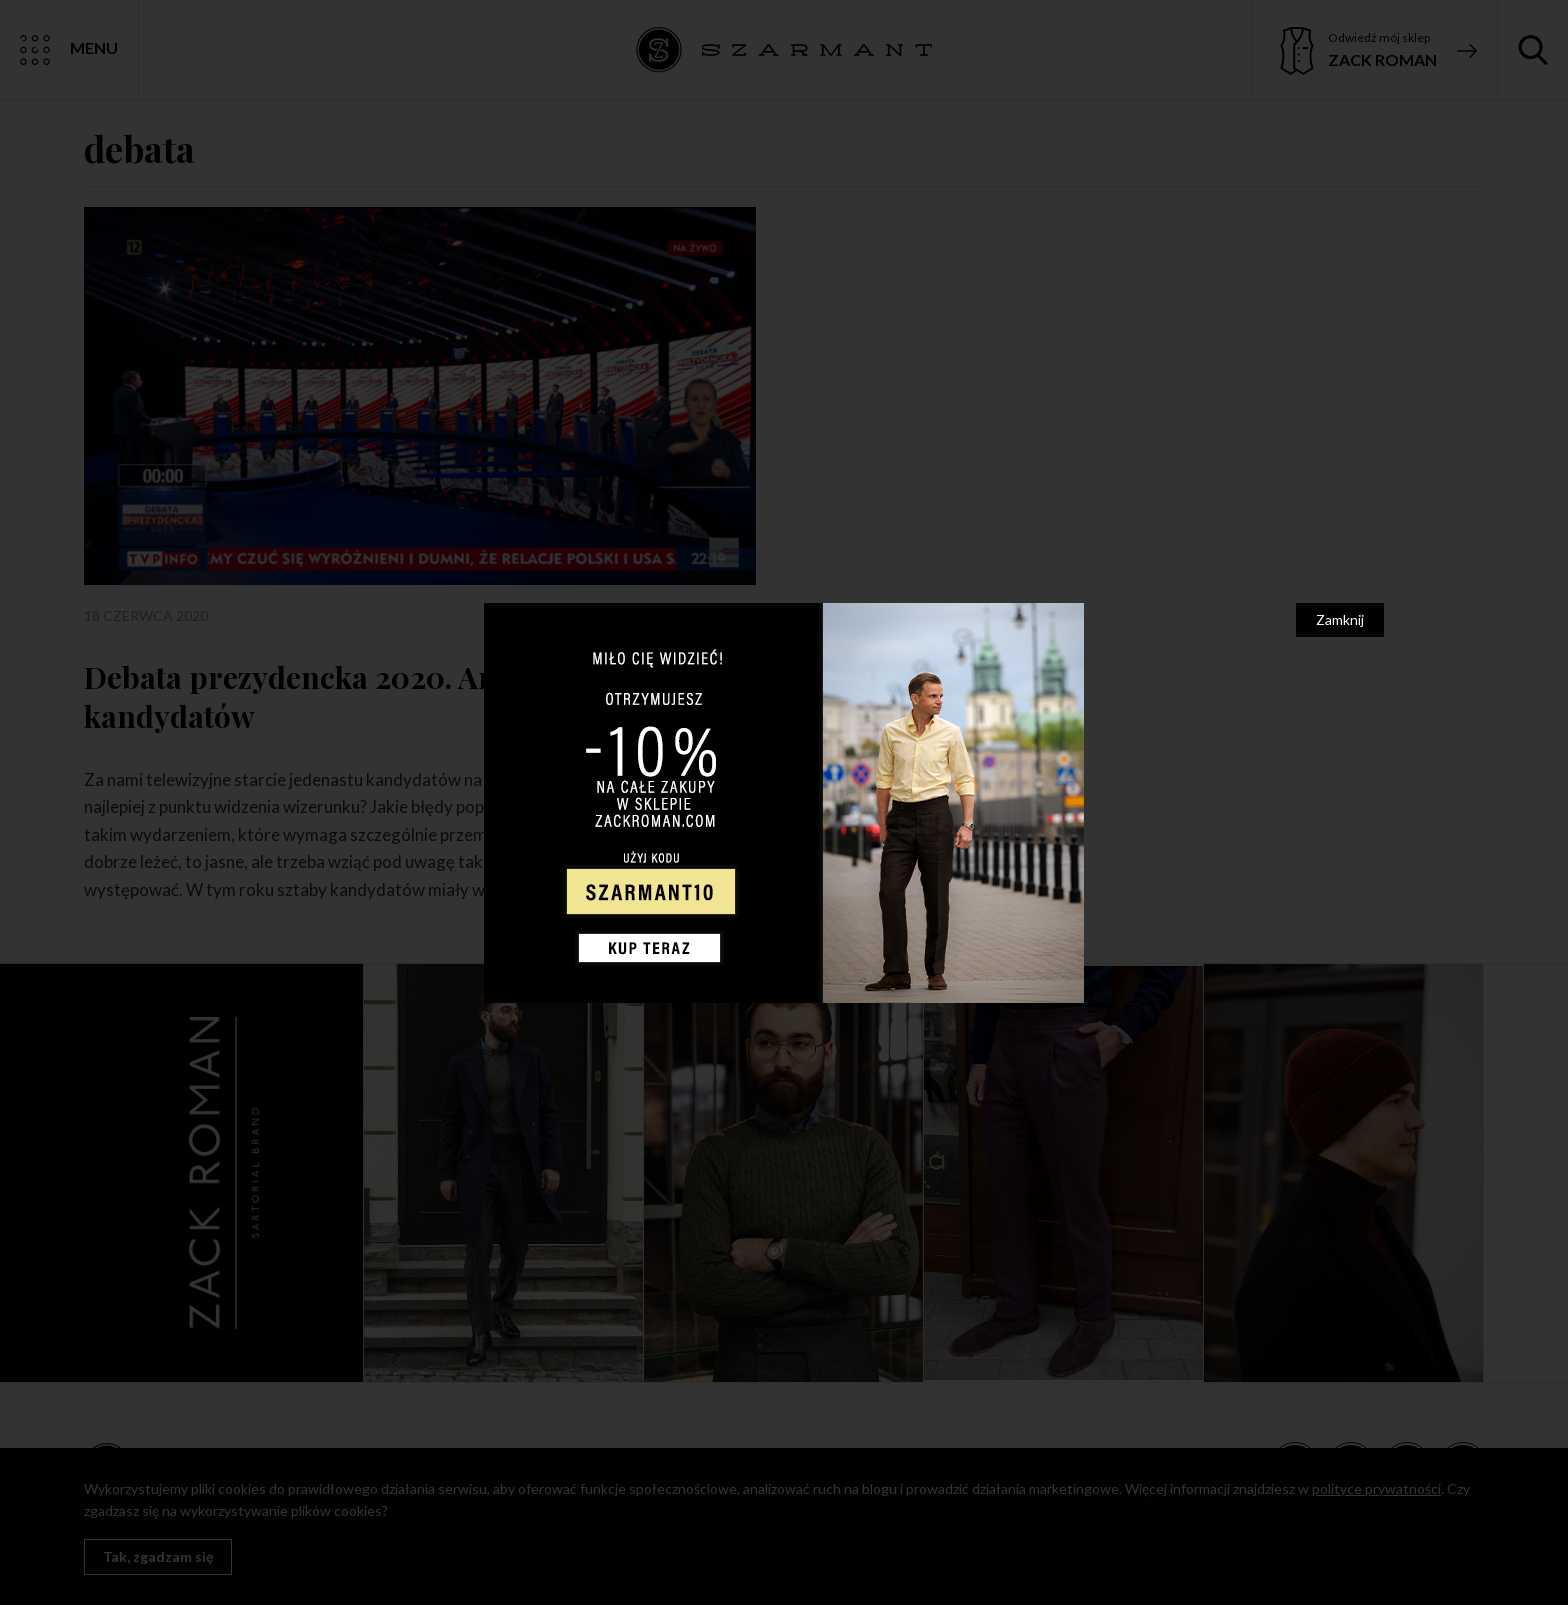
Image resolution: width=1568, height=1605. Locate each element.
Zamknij (1340, 619)
